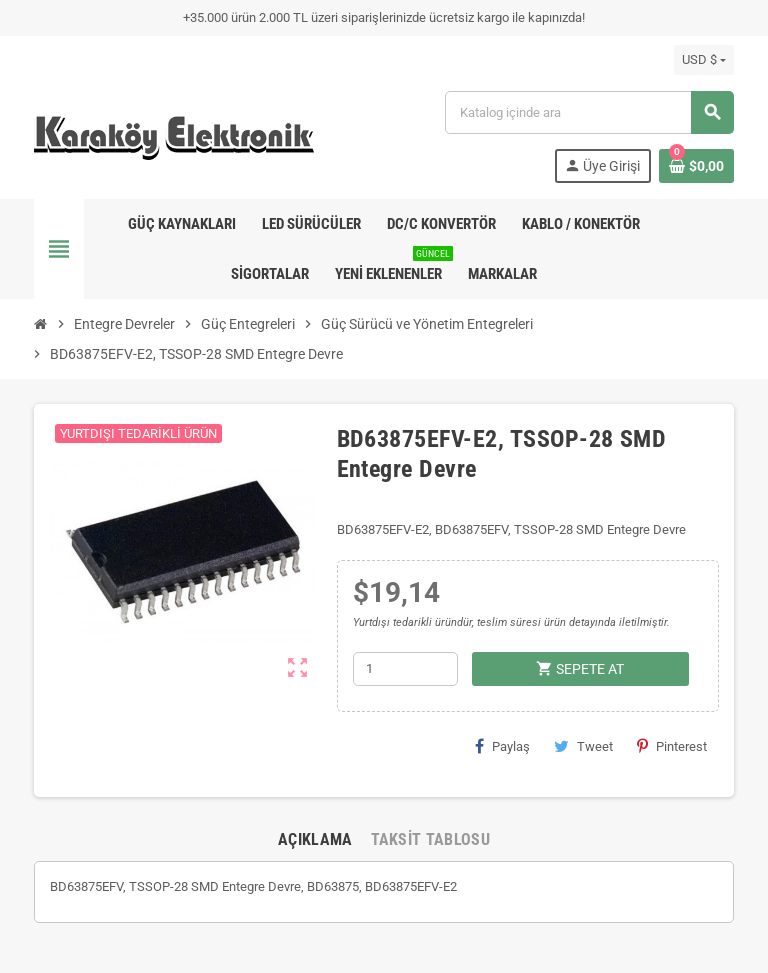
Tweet (583, 746)
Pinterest (672, 746)
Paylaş (502, 746)
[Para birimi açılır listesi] (704, 60)
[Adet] (405, 669)
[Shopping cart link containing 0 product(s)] (696, 166)
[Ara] (589, 112)
